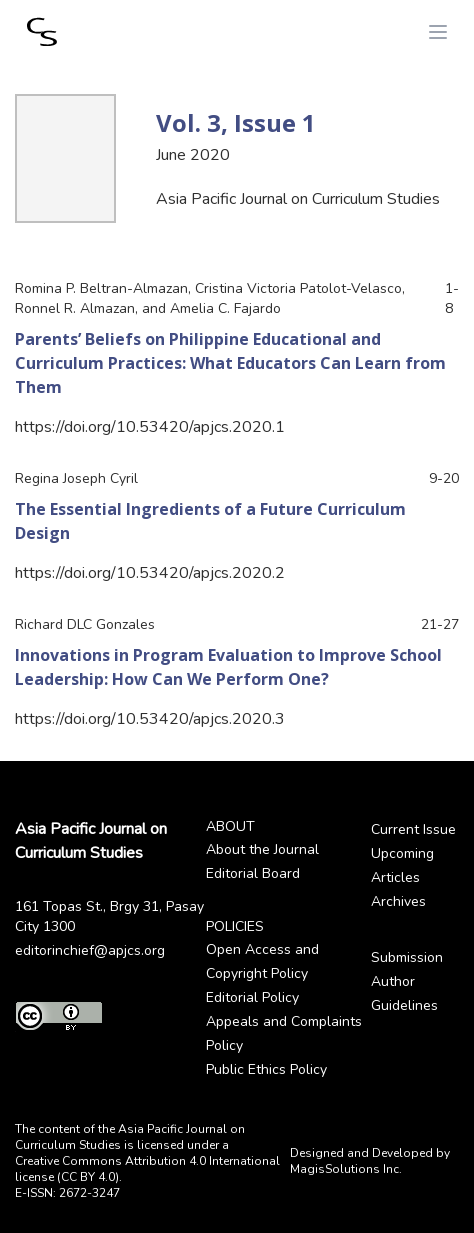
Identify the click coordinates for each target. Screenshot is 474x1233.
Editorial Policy (252, 997)
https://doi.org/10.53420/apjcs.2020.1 (150, 427)
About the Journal (262, 849)
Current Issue (413, 829)
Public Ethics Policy (266, 1069)
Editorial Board (253, 873)
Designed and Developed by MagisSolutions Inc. (370, 1161)
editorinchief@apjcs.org (90, 950)
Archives (398, 901)
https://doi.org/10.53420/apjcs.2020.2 (150, 573)
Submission (407, 957)
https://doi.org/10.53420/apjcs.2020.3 (150, 719)
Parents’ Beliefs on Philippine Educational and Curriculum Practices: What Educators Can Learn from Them (230, 363)
